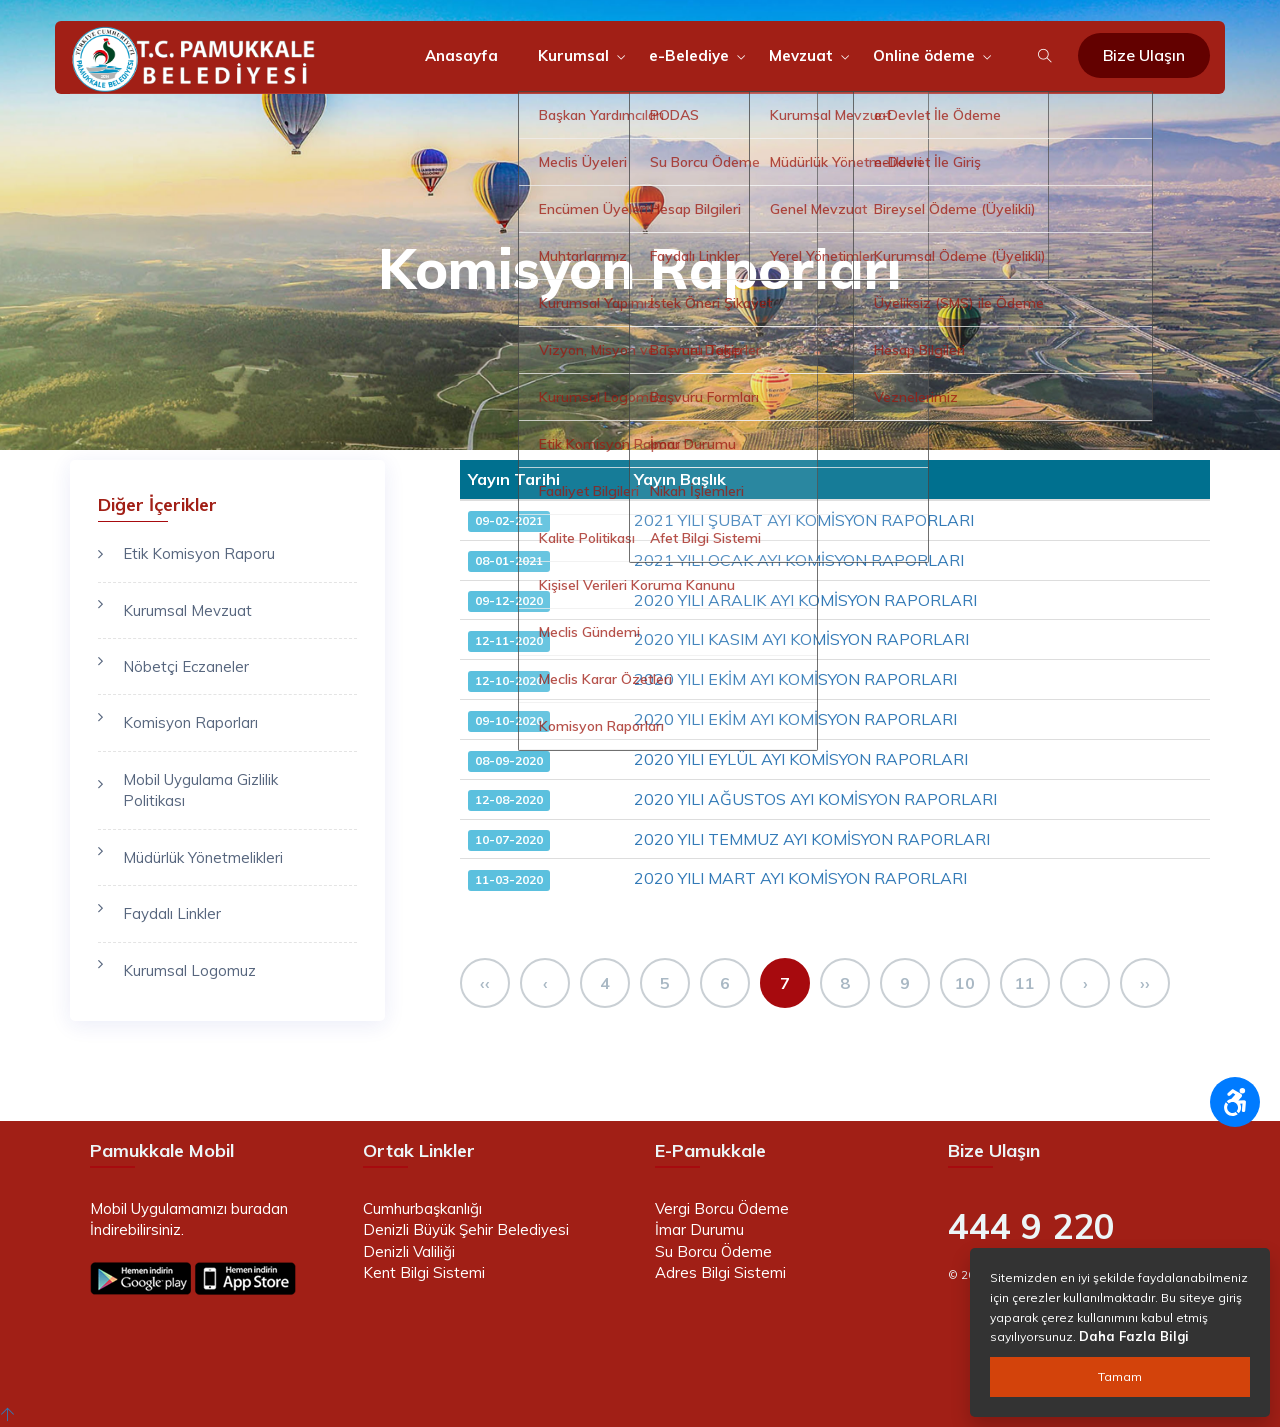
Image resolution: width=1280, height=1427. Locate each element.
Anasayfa (461, 55)
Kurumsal (573, 55)
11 (1025, 983)
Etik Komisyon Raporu (199, 553)
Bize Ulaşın (1144, 55)
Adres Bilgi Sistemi (720, 1272)
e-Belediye (689, 55)
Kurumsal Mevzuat (187, 610)
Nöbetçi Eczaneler (186, 666)
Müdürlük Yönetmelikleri (203, 857)
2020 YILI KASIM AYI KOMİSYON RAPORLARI (801, 639)
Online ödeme (924, 55)
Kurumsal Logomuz (189, 970)
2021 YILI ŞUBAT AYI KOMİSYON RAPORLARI (804, 520)
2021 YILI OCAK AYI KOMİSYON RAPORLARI (799, 560)
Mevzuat (801, 55)
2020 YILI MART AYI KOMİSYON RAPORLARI (800, 878)
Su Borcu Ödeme (713, 1251)
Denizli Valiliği (409, 1251)
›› (1145, 983)
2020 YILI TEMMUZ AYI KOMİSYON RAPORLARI (812, 839)
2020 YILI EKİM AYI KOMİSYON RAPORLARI (795, 679)
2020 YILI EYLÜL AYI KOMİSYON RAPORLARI (801, 759)
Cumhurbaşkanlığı (422, 1208)
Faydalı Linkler (172, 913)
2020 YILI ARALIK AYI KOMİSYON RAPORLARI (805, 600)
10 (965, 983)
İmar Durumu (699, 1229)
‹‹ (485, 983)
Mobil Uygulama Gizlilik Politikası (200, 790)
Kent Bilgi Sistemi (424, 1272)
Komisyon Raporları (190, 722)
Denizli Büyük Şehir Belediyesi (466, 1229)
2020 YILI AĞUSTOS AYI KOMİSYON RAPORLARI (815, 799)
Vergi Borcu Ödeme (722, 1208)
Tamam (1120, 1376)
